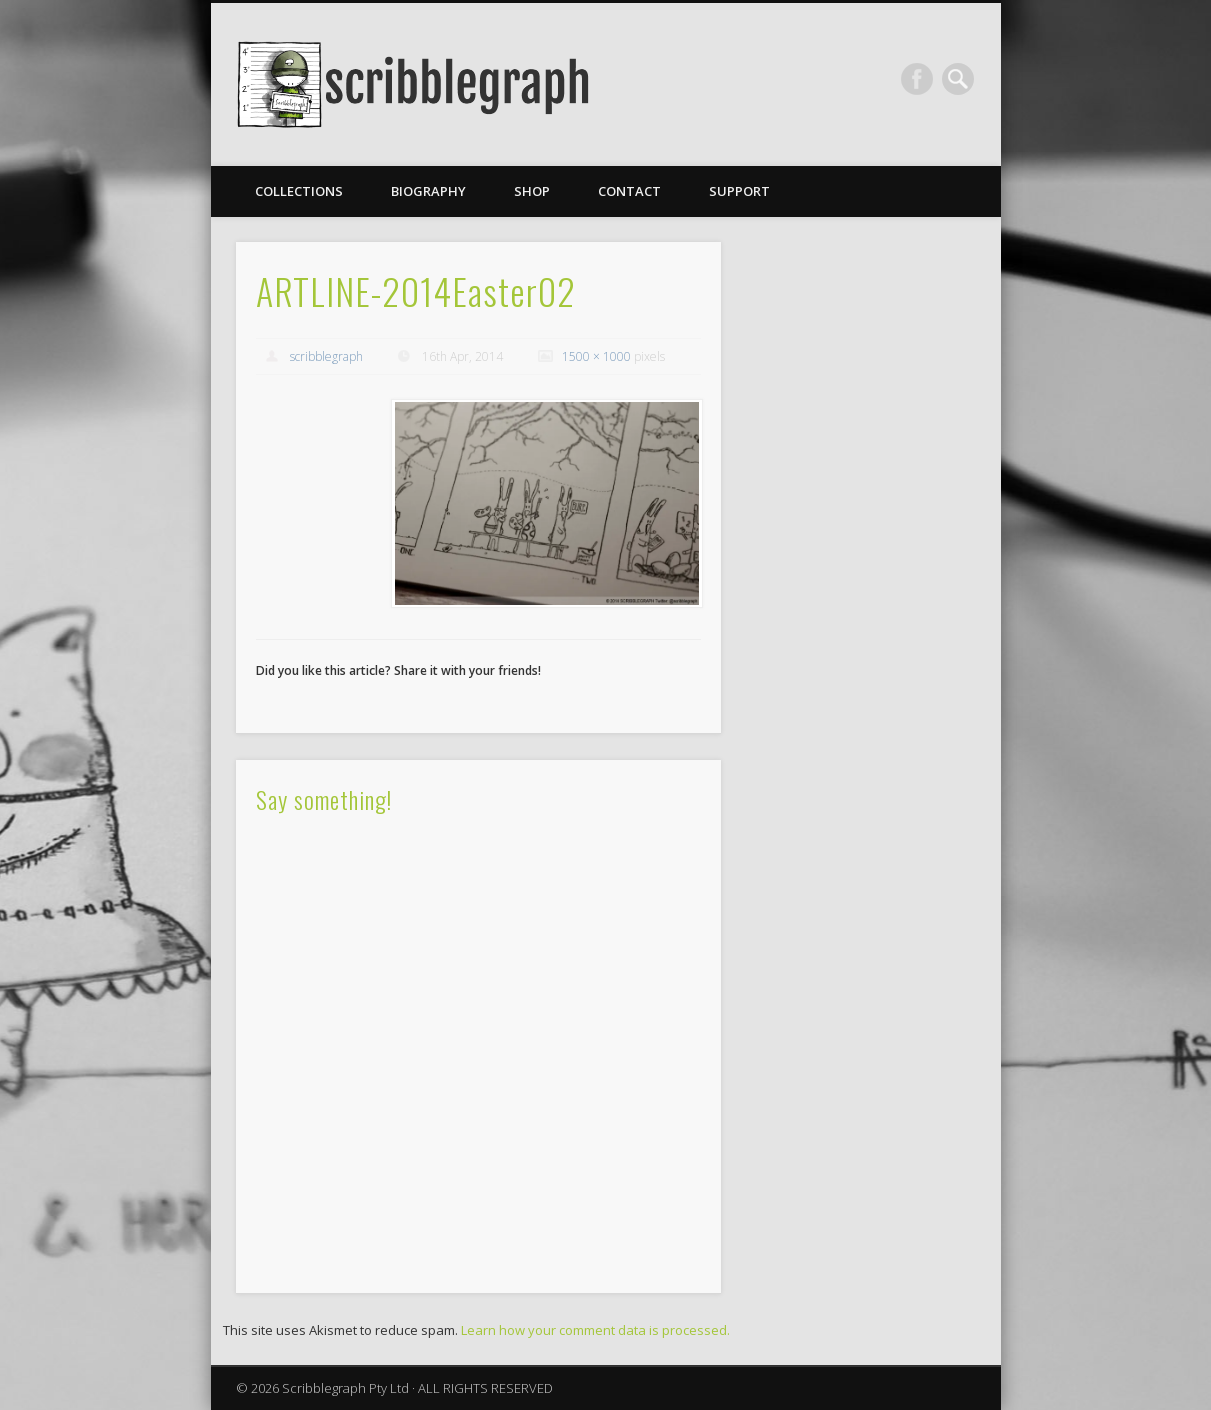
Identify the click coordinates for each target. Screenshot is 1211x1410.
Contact (629, 191)
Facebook (917, 79)
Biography (428, 191)
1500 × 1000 (596, 356)
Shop (532, 191)
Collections (299, 191)
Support (739, 191)
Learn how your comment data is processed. (595, 1330)
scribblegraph (326, 356)
